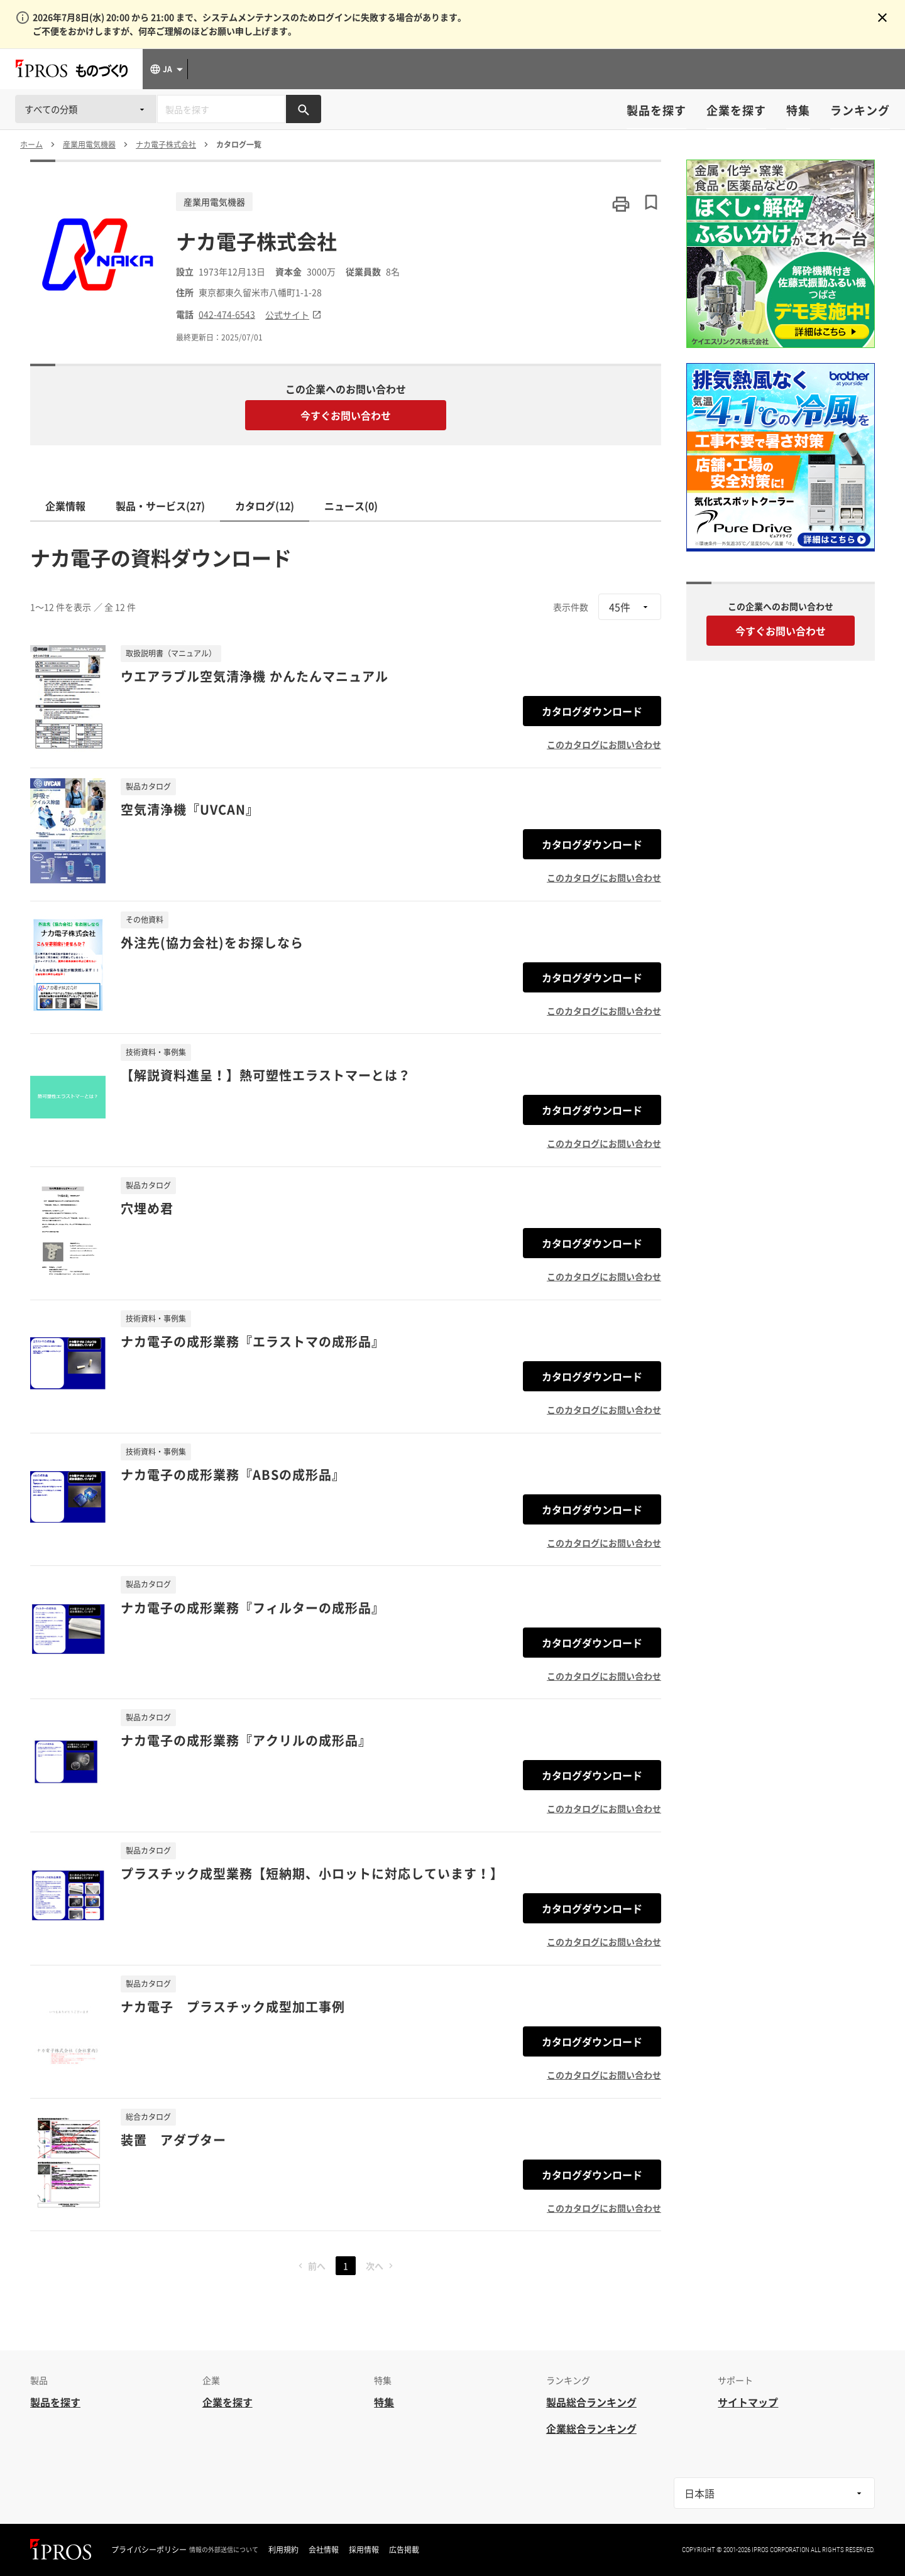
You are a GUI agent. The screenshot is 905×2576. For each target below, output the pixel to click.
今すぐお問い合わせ (345, 415)
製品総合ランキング (591, 2402)
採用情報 (364, 2549)
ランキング (860, 110)
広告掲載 (404, 2549)
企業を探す (736, 110)
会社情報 (324, 2549)
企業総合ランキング (591, 2428)
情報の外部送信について (223, 2549)
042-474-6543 (227, 314)
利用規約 (283, 2549)
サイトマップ (748, 2402)
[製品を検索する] (303, 109)
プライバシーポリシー (149, 2549)
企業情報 (65, 505)
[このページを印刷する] (621, 204)
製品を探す (656, 110)
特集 (798, 110)
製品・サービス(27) (160, 505)
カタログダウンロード (592, 711)
